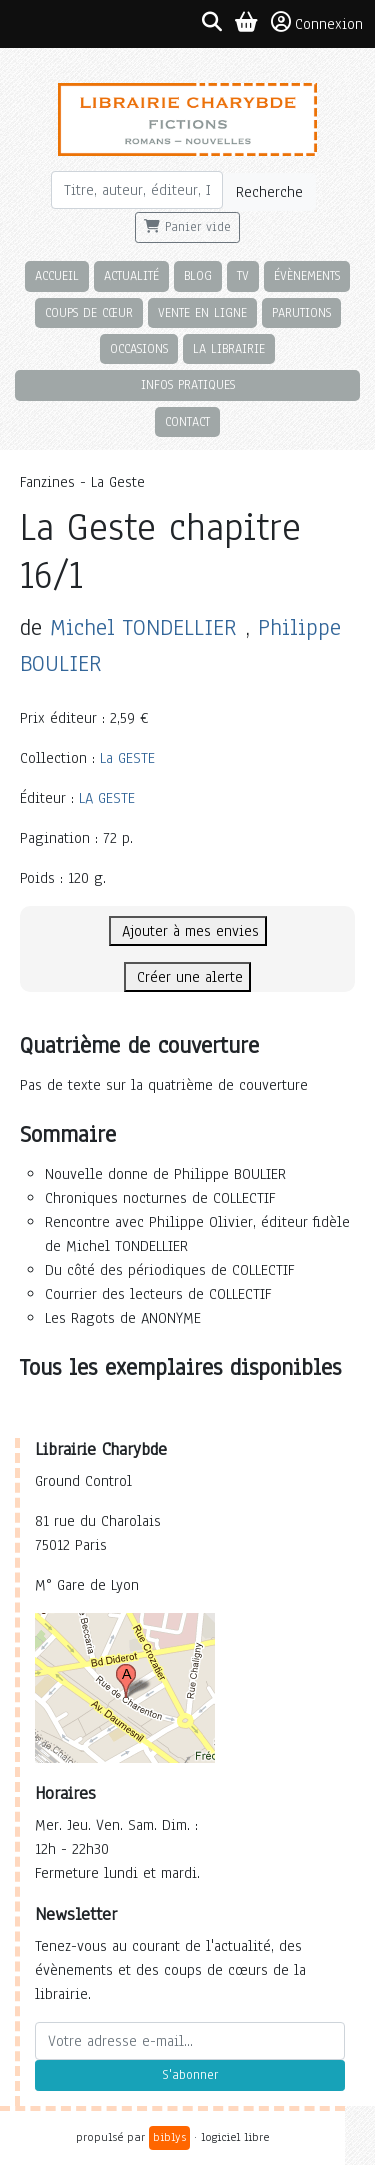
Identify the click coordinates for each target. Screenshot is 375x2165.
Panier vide (187, 227)
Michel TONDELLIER (143, 627)
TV (243, 275)
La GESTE (127, 758)
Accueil (57, 275)
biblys (169, 2137)
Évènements (307, 275)
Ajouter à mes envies (188, 931)
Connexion (317, 23)
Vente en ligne (202, 312)
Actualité (131, 275)
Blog (198, 275)
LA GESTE (107, 798)
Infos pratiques (188, 384)
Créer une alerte (187, 977)
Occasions (139, 348)
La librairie (229, 348)
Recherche (269, 192)
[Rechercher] (137, 190)
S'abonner (190, 2075)
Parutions (301, 312)
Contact (187, 421)
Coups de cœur (89, 312)
